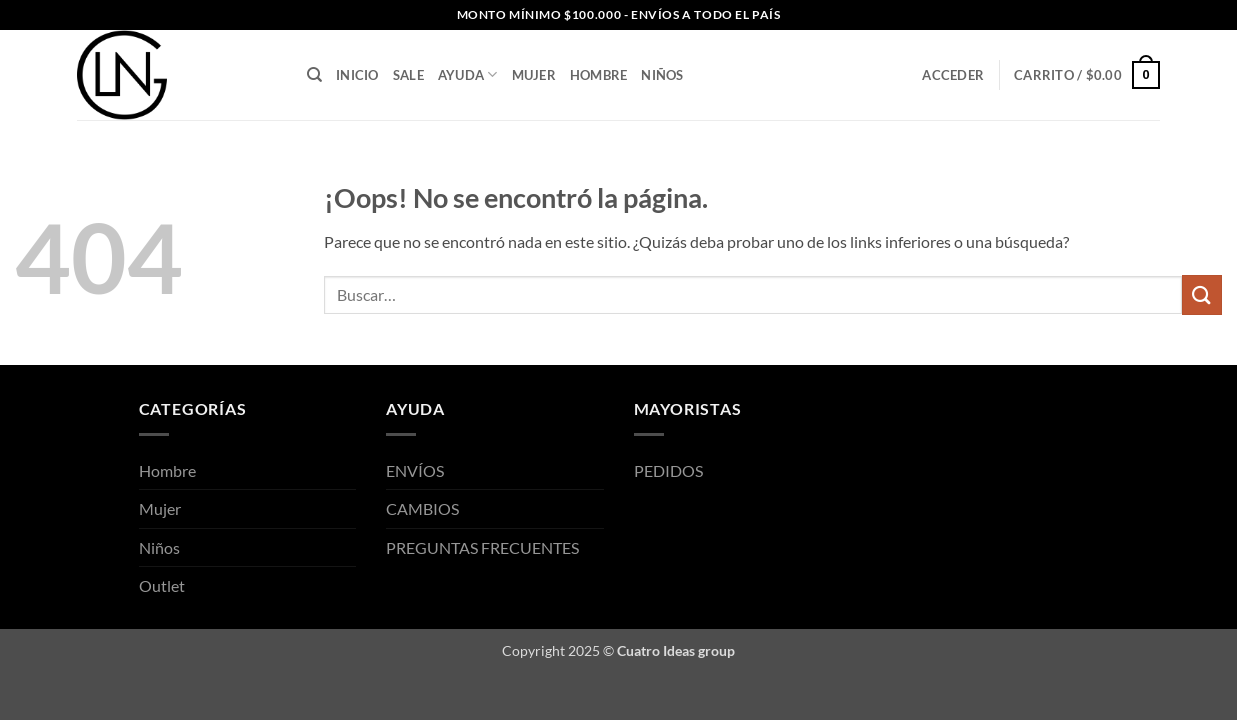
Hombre (599, 75)
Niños (662, 75)
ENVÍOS (415, 470)
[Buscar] (314, 75)
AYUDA (468, 74)
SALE (408, 75)
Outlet (162, 585)
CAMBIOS (422, 508)
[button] (953, 75)
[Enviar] (1202, 294)
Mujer (534, 75)
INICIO (357, 75)
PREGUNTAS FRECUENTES (482, 547)
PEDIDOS (668, 470)
